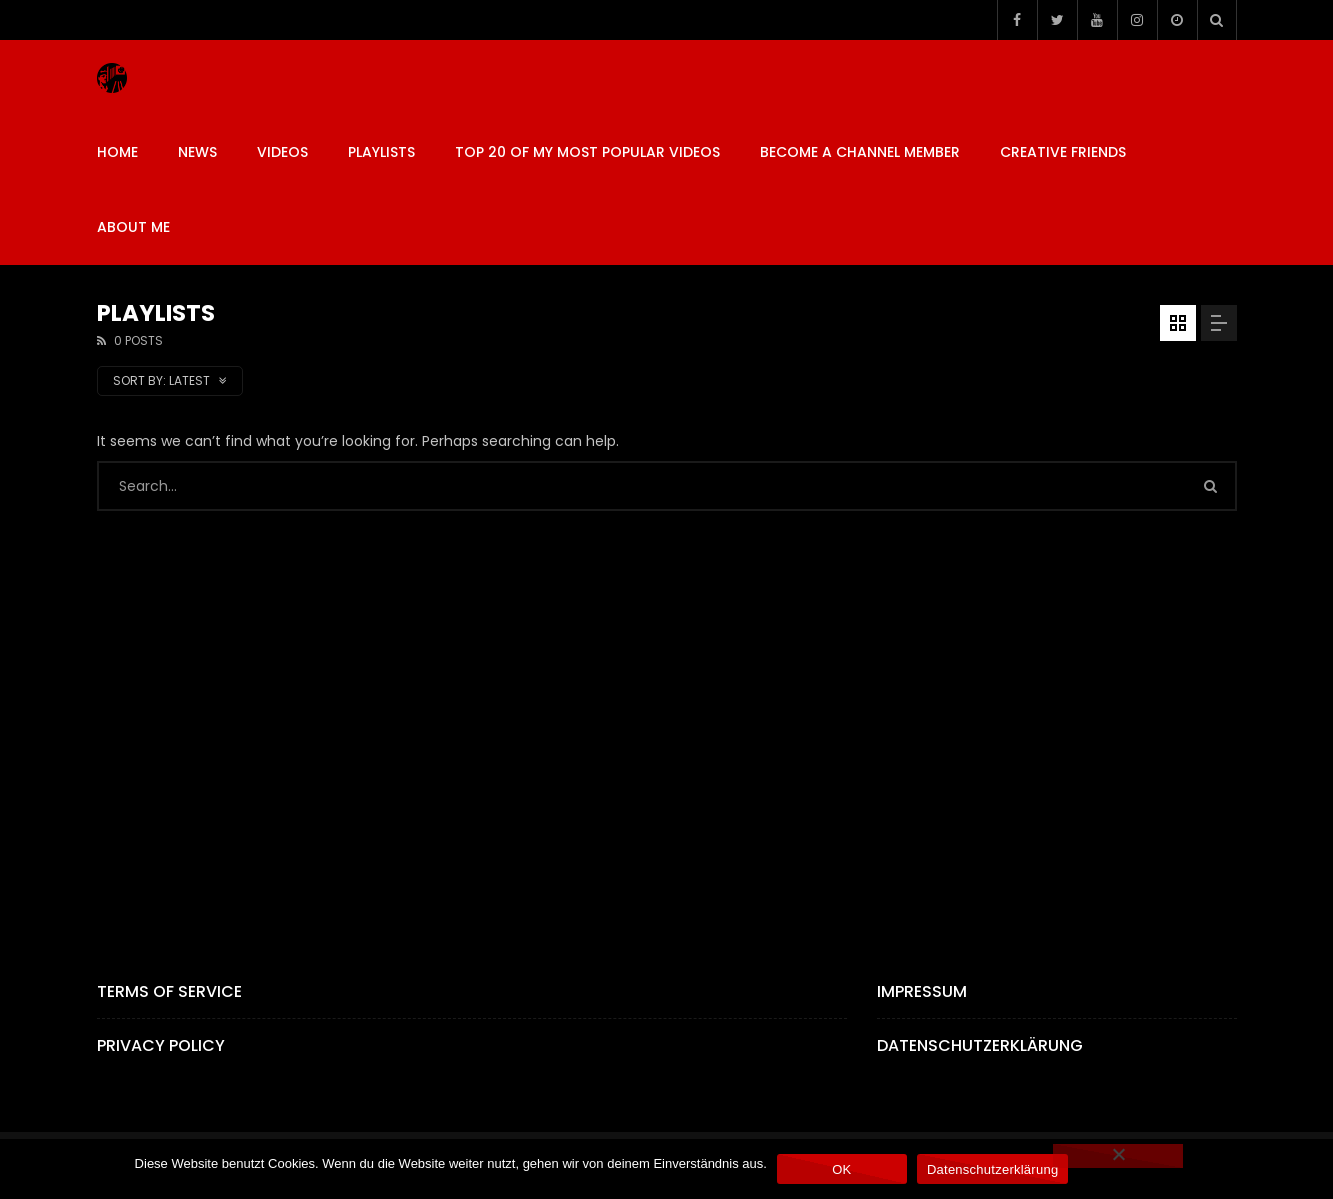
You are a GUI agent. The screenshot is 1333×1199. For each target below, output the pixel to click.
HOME (117, 152)
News (197, 152)
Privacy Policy (161, 1045)
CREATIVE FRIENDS (1063, 152)
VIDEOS (282, 152)
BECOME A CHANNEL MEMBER (860, 152)
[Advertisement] (667, 711)
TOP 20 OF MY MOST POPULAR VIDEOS (587, 152)
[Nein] (1118, 1156)
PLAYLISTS (381, 152)
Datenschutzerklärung (980, 1045)
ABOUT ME (133, 227)
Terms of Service (169, 991)
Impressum (922, 991)
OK (841, 1169)
